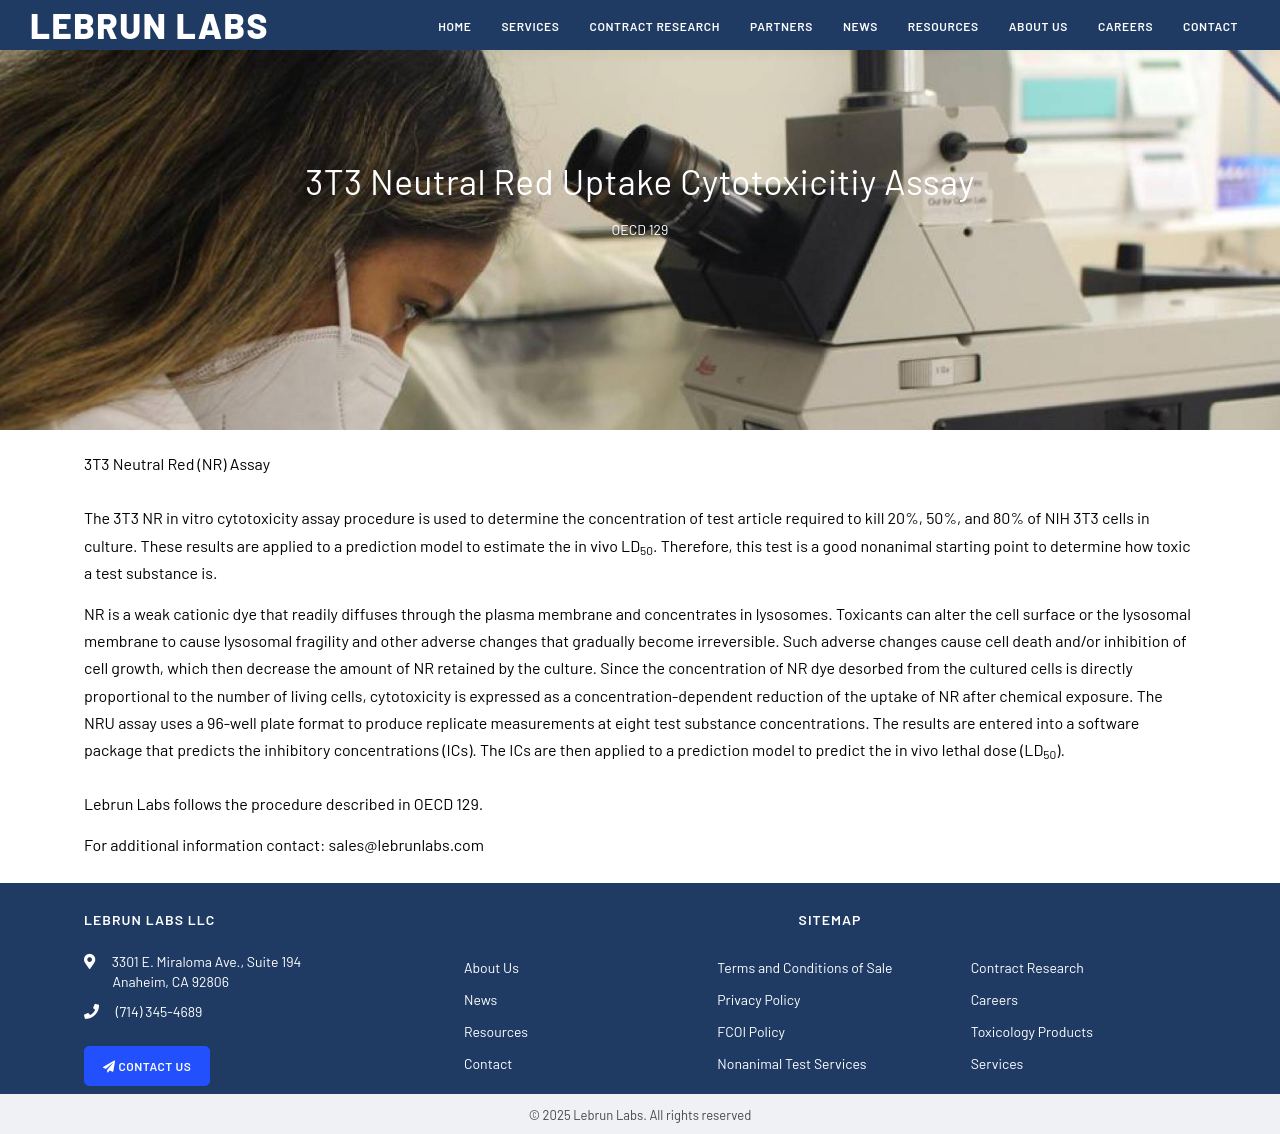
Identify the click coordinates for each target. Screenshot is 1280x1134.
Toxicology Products (1032, 1031)
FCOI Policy (751, 1031)
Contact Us (147, 1066)
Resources (943, 26)
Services (530, 26)
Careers (1125, 26)
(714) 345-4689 (153, 1011)
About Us (1038, 26)
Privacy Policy (758, 999)
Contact (1210, 26)
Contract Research (655, 26)
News (860, 26)
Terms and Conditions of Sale (804, 967)
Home (454, 26)
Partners (781, 26)
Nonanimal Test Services (791, 1063)
